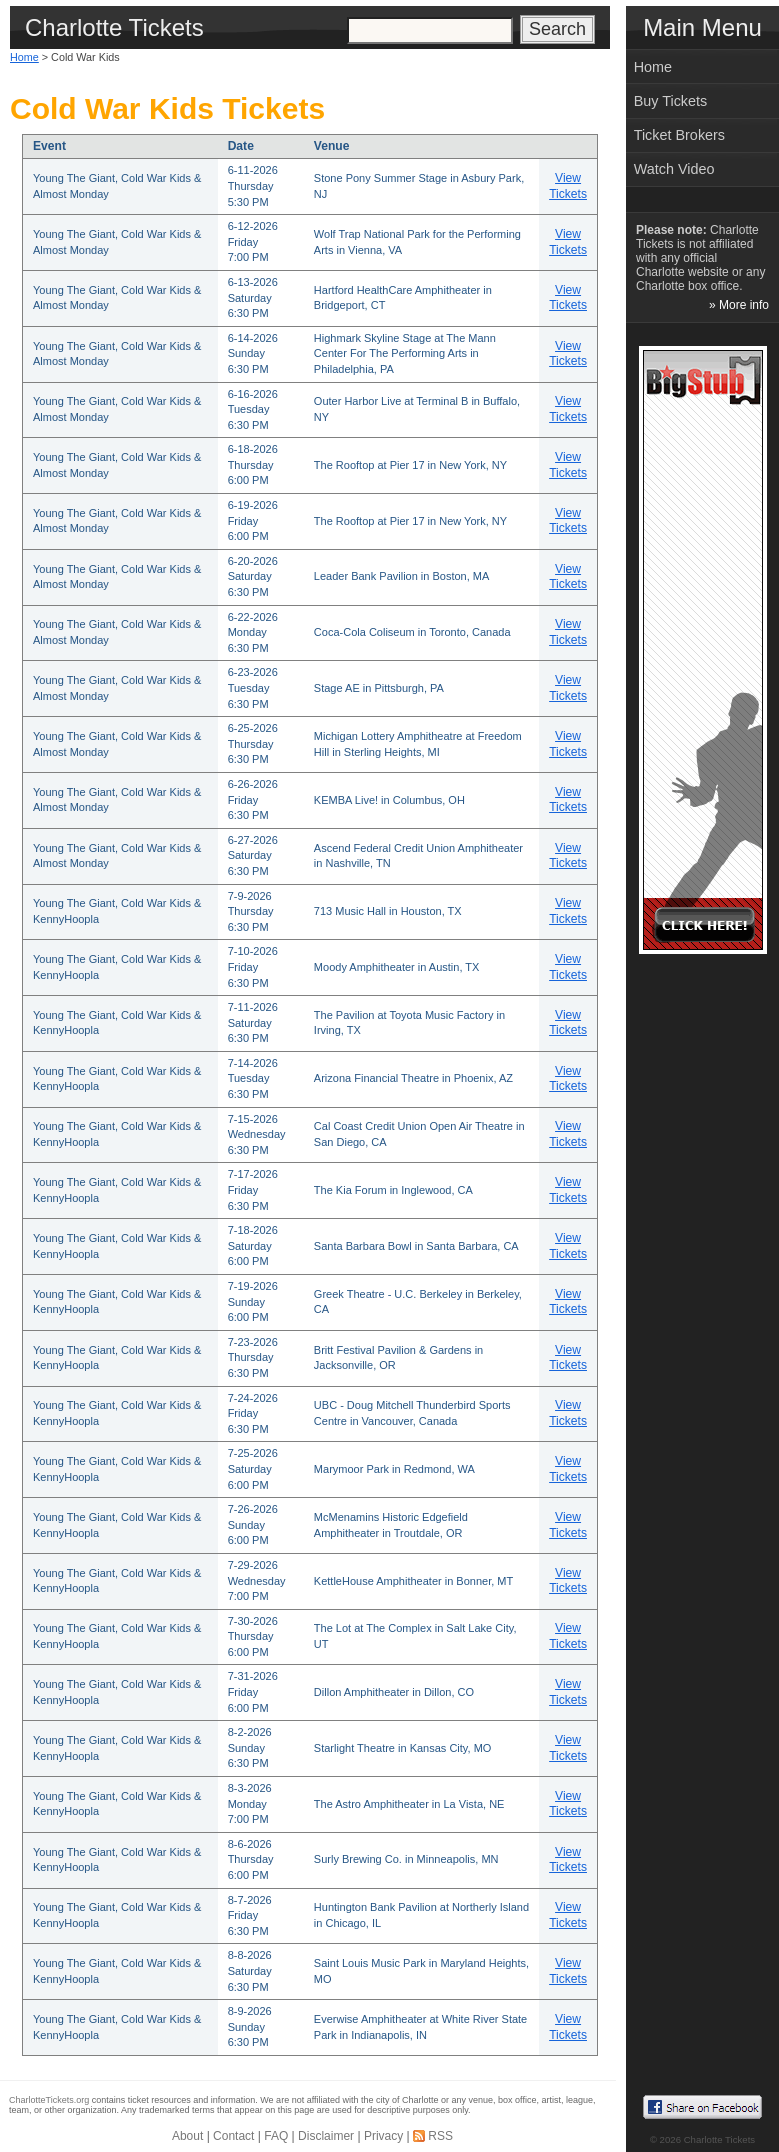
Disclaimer (326, 2136)
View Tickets (568, 186)
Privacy (383, 2136)
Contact (233, 2136)
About (187, 2136)
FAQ (276, 2136)
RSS (440, 2136)
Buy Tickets (671, 101)
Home (24, 57)
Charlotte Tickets (719, 2139)
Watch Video (674, 169)
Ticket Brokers (679, 135)
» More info (739, 305)
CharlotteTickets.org (49, 2100)
